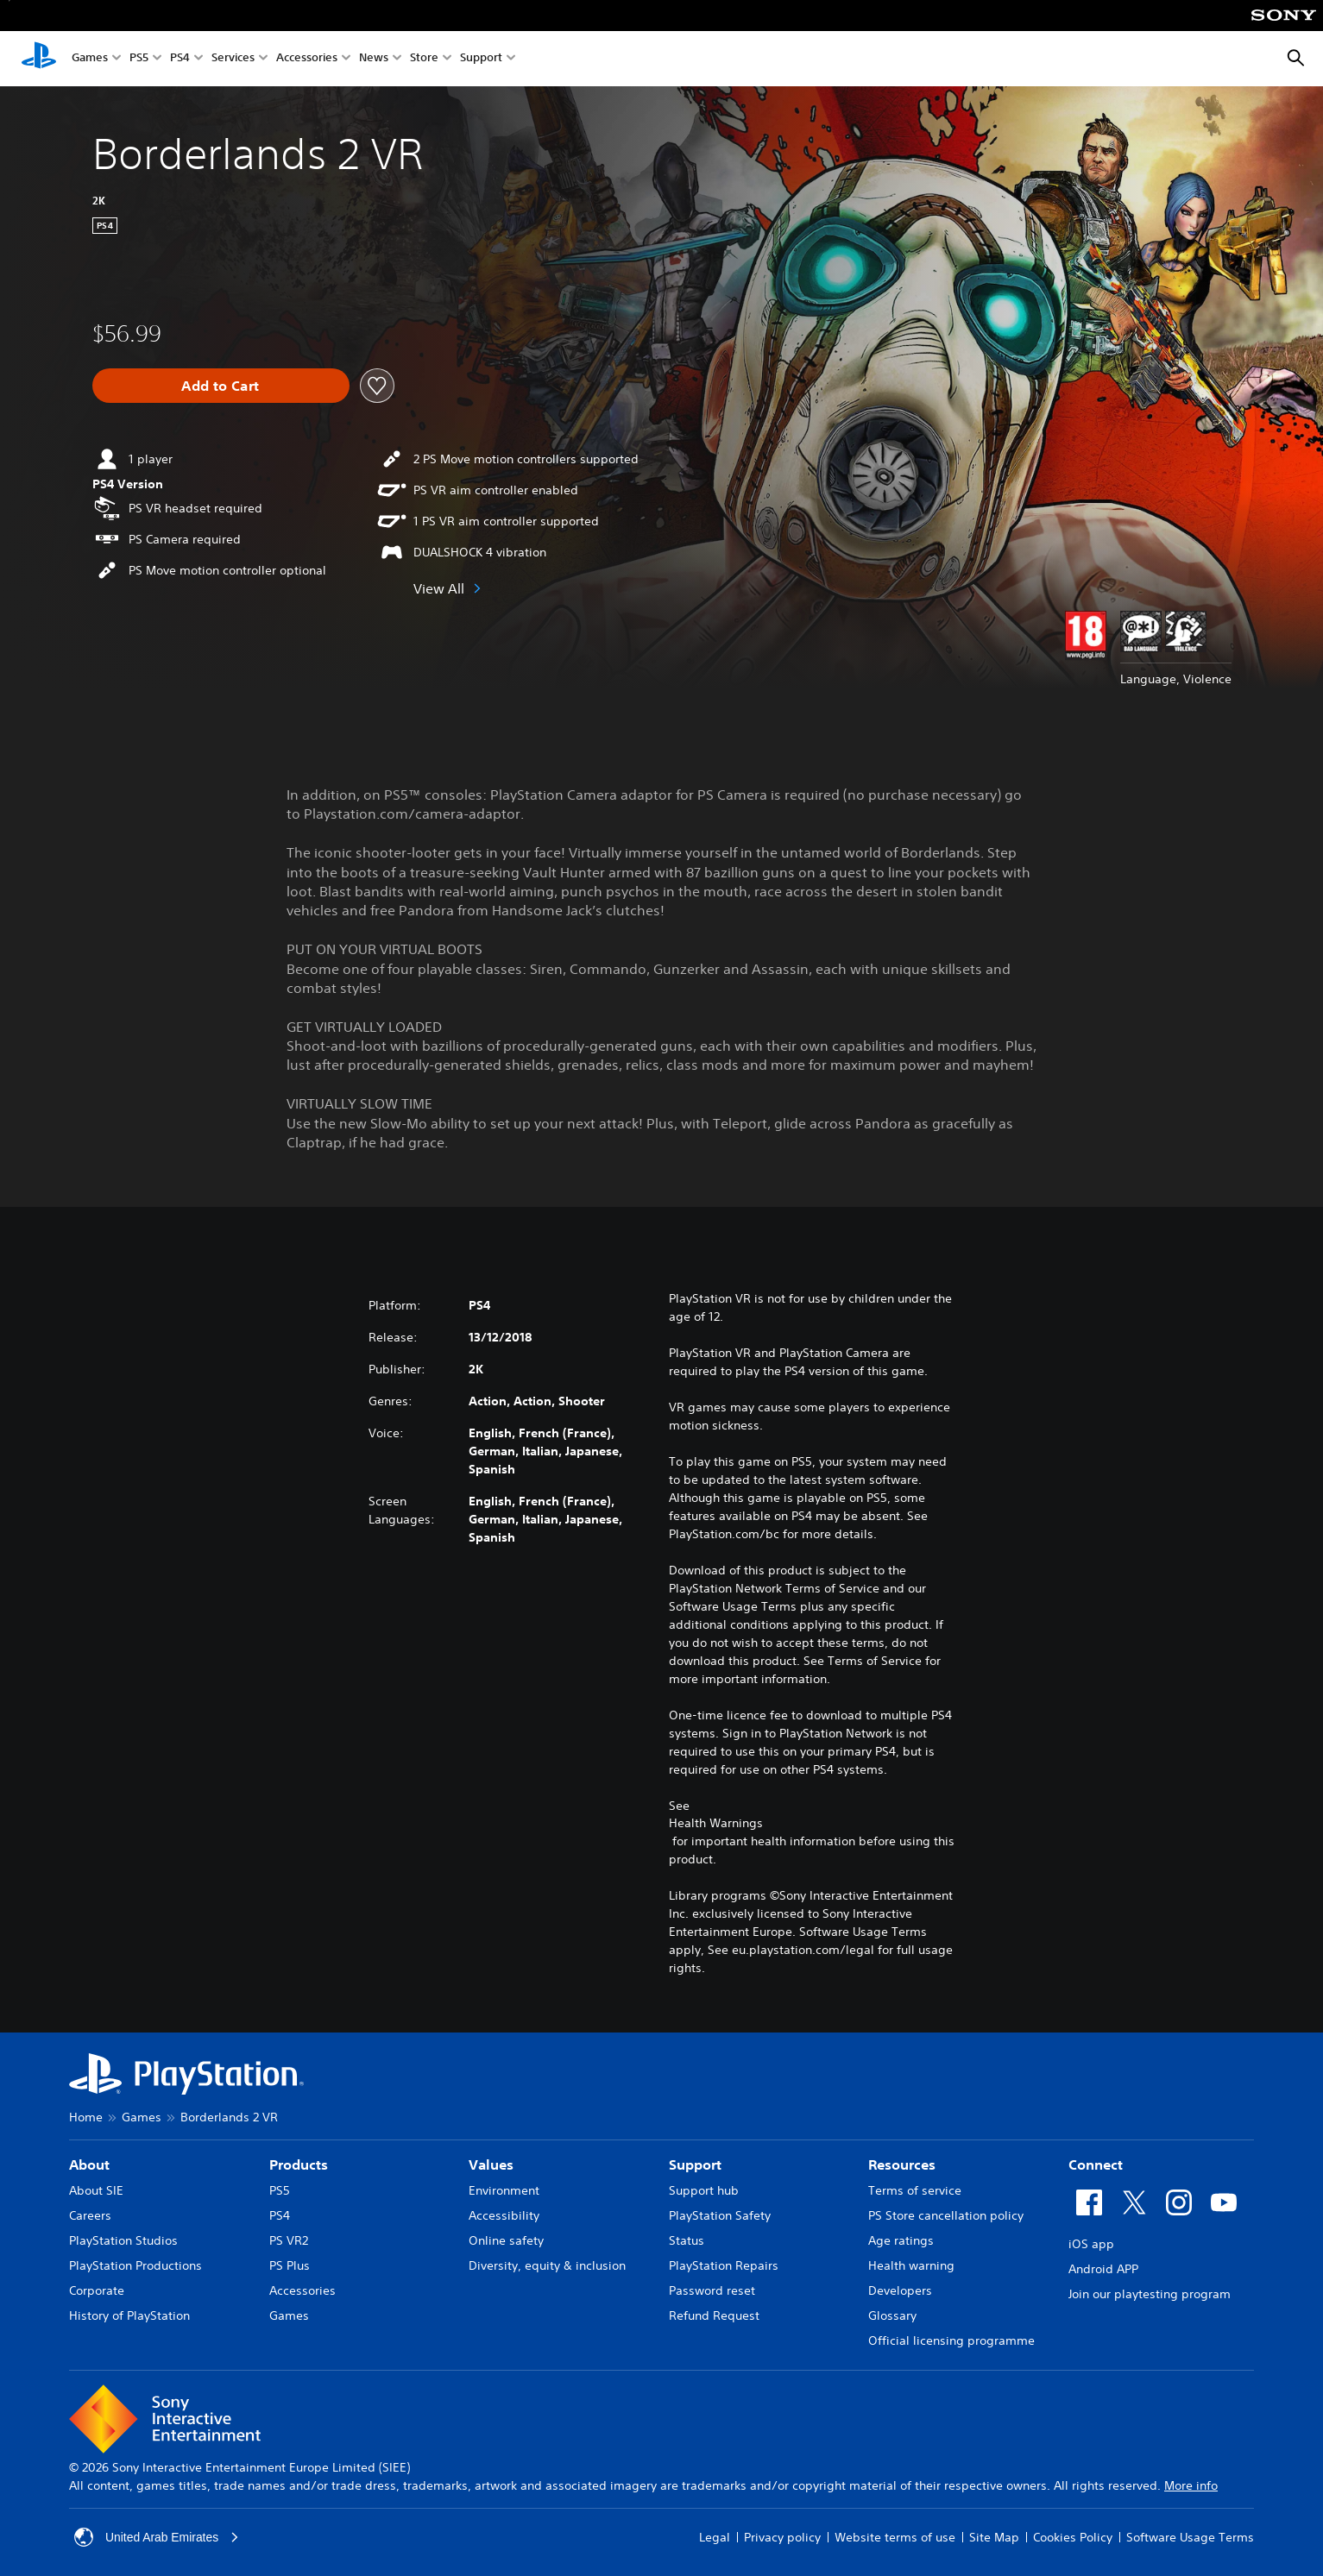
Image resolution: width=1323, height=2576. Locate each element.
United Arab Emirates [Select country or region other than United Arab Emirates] (157, 2537)
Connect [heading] (1095, 2164)
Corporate (96, 2290)
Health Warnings (716, 1823)
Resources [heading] (902, 2164)
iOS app (1091, 2244)
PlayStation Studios (123, 2240)
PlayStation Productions (135, 2265)
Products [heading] (298, 2164)
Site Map (994, 2537)
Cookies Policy (1072, 2537)
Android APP (1103, 2269)
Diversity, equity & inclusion (547, 2265)
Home (86, 2117)
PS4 (180, 59)
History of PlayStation (129, 2315)
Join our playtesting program (1149, 2294)
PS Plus (289, 2265)
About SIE (96, 2190)
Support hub (704, 2190)
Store (424, 59)
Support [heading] (695, 2164)
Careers (90, 2215)
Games (90, 59)
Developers (900, 2290)
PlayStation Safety (720, 2215)
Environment (504, 2190)
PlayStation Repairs (723, 2265)
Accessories (306, 59)
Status (686, 2240)
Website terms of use (895, 2537)
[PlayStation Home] (38, 58)
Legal (714, 2537)
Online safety (506, 2240)
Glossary (892, 2315)
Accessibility (504, 2215)
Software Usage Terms (1190, 2537)
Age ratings (901, 2240)
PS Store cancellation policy (946, 2215)
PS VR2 (288, 2240)
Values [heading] (491, 2164)
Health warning (911, 2265)
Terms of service (914, 2190)
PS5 (138, 59)
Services (233, 59)
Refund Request (714, 2315)
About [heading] (89, 2164)
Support (481, 59)
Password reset (712, 2290)
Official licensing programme (951, 2340)
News (373, 59)
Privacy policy (782, 2537)
